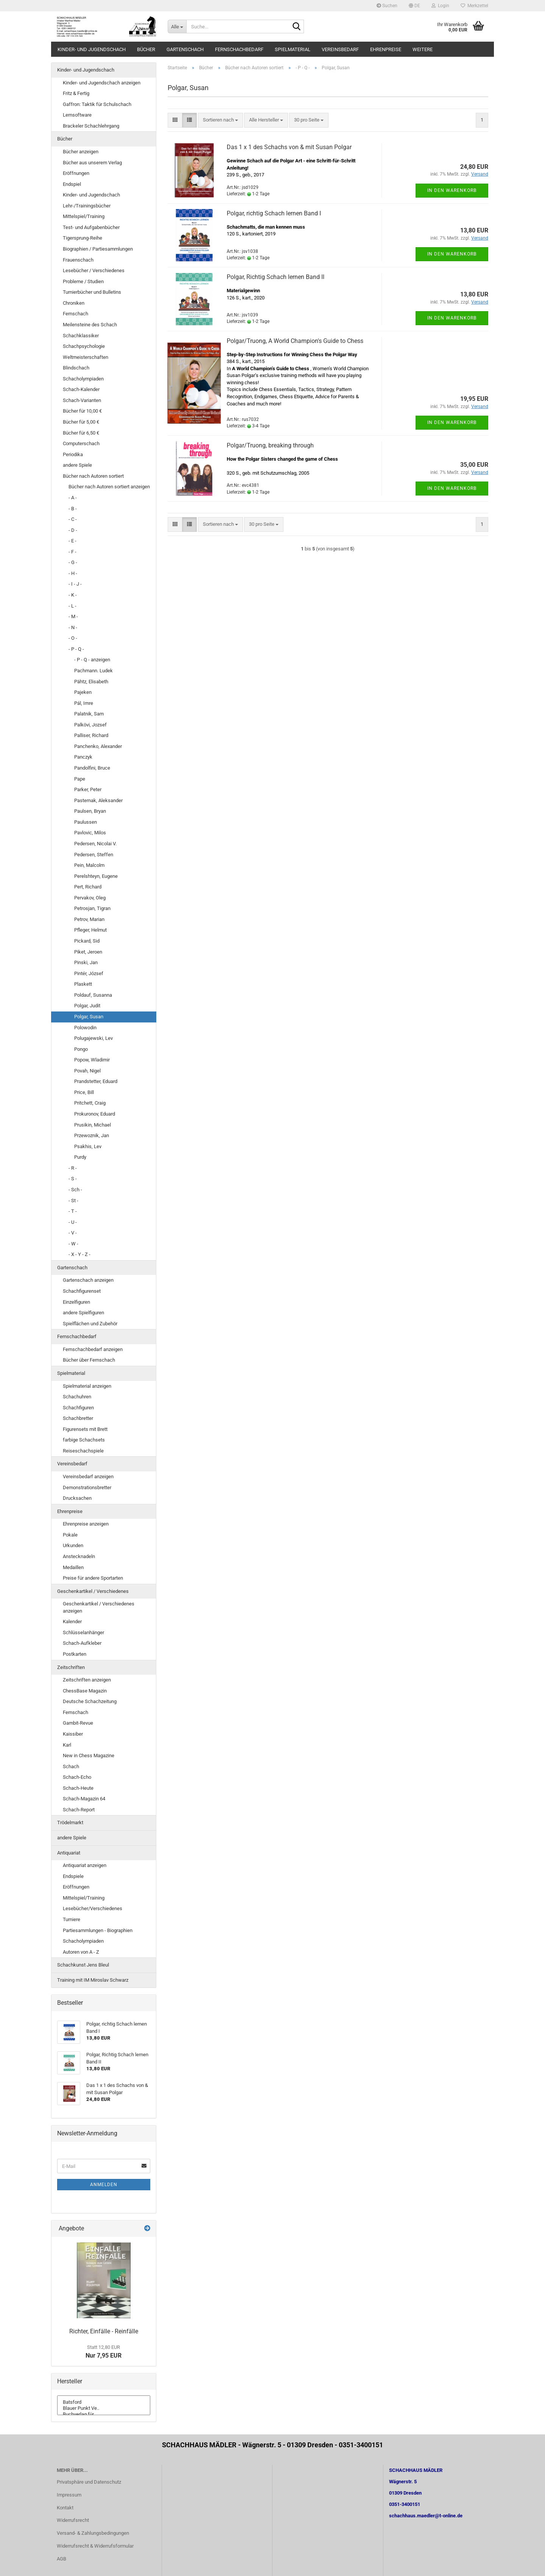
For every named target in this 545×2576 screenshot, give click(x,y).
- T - (73, 1211)
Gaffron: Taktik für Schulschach (97, 104)
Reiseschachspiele (83, 1451)
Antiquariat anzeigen (84, 1865)
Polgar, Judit (87, 1005)
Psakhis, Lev (87, 1146)
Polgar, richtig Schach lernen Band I (274, 213)
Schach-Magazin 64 (84, 1798)
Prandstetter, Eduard (95, 1081)
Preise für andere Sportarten (93, 1578)
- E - (72, 541)
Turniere (71, 1919)
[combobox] (220, 120)
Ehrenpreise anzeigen (86, 1524)
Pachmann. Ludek (93, 670)
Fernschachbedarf (239, 49)
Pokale (70, 1535)
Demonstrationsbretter (87, 1487)
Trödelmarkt (70, 1822)
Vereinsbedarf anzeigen (88, 1476)
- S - (73, 1178)
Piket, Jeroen (88, 952)
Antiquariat (68, 1853)
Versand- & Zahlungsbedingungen (93, 2533)
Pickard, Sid (87, 941)
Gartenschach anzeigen (88, 1280)
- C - (73, 519)
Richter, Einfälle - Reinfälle (103, 2331)
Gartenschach (185, 49)
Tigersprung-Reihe (82, 238)
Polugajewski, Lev (93, 1038)
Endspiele (73, 1876)
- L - (72, 606)
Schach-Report (79, 1809)
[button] (414, 5)
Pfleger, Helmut (90, 930)
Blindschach (76, 368)
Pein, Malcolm (89, 865)
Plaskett (83, 984)
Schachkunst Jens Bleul (83, 1965)
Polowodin (85, 1027)
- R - (73, 1168)
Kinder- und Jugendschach (92, 49)
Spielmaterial (292, 49)
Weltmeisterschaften (85, 357)
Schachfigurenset (82, 1291)
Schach (71, 1766)
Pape (79, 779)
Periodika (73, 454)
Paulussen (85, 822)
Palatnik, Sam (89, 714)
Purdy (80, 1157)
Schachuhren (77, 1396)
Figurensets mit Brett (85, 1429)
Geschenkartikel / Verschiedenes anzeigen (98, 1607)
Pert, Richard (87, 887)
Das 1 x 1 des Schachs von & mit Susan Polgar (289, 147)
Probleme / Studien (83, 281)
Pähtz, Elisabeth (91, 681)
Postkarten (74, 1654)
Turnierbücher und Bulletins (92, 292)
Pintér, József (88, 973)
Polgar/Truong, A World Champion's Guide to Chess (295, 340)
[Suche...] (177, 26)
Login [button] (440, 5)
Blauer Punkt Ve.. (103, 2408)
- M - (73, 616)
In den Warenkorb (451, 190)
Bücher (146, 49)
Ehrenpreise (385, 49)
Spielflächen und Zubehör (90, 1323)
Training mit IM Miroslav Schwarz (92, 1980)
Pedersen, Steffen (93, 854)
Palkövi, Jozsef (90, 725)
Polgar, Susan (88, 1016)
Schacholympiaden (83, 379)
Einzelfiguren (76, 1302)
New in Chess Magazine (88, 1755)
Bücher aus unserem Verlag (92, 162)
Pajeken (83, 692)
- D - (73, 530)
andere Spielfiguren (83, 1312)
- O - (73, 638)
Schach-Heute (78, 1788)
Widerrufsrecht (73, 2520)
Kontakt (65, 2508)
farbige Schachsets (84, 1440)
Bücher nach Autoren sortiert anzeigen (109, 486)
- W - (73, 1244)
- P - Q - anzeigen (92, 659)
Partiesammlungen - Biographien (97, 1930)
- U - (73, 1222)
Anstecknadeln (79, 1556)
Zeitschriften (71, 1667)
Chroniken (73, 303)
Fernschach (75, 313)
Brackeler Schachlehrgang (91, 126)
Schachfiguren (78, 1407)
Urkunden (73, 1545)
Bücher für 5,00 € (81, 422)
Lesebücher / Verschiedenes (94, 270)
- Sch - (75, 1189)
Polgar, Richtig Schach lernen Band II (275, 277)
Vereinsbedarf (340, 49)
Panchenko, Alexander (98, 746)
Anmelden (103, 2184)
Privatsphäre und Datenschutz (89, 2482)
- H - (73, 573)
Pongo (81, 1049)
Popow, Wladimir (92, 1060)
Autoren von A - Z (81, 1952)
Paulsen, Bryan (90, 811)
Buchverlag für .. (103, 2414)
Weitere (423, 49)
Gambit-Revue (78, 1723)
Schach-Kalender (81, 389)
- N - (73, 627)
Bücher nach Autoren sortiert (93, 476)
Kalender (72, 1621)
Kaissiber (73, 1734)
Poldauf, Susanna (93, 995)
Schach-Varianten (82, 400)
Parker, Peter (87, 789)
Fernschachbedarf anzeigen (93, 1349)
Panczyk (83, 757)
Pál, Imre (83, 703)
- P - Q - (76, 649)
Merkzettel (474, 5)
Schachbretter (78, 1418)
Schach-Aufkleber (82, 1643)
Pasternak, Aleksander (98, 800)
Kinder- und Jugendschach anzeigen (101, 83)
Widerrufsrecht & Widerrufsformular (95, 2546)
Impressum (69, 2495)
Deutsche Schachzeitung (90, 1701)
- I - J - (75, 584)
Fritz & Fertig (76, 93)
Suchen (387, 5)
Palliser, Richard (91, 735)
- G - (73, 562)
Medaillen (73, 1567)
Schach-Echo (77, 1777)
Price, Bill (84, 1092)
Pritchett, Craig (90, 1103)
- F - (72, 552)
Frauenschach (78, 260)
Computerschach (81, 443)
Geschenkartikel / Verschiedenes (93, 1591)
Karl (67, 1745)
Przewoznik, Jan (91, 1135)
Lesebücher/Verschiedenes (92, 1908)
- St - (73, 1200)
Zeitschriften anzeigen (87, 1680)
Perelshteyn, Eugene (96, 876)
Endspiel (72, 184)
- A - (73, 497)
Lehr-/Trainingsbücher (87, 206)
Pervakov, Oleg (90, 898)
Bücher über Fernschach (89, 1360)
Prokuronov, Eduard (94, 1114)
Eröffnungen (76, 173)
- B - (73, 508)
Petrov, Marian (89, 919)
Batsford (103, 2402)
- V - (73, 1233)
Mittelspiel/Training (83, 216)
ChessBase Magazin (85, 1691)
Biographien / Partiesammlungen (98, 249)
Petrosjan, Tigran (92, 908)
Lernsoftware (77, 115)
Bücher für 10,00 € (82, 411)
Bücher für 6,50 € (81, 433)
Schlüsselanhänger (83, 1632)
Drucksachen (77, 1498)
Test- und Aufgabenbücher (91, 227)
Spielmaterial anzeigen (87, 1386)
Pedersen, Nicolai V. (95, 843)
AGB (61, 2559)
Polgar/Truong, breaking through (270, 445)
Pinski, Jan (86, 962)
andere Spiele (77, 465)
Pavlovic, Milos (90, 832)
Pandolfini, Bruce (92, 768)
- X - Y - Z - (79, 1254)
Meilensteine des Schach (90, 324)
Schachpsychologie (84, 346)
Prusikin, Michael (92, 1125)
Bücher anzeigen (80, 151)
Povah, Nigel (87, 1071)
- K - (73, 595)
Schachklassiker (81, 335)
